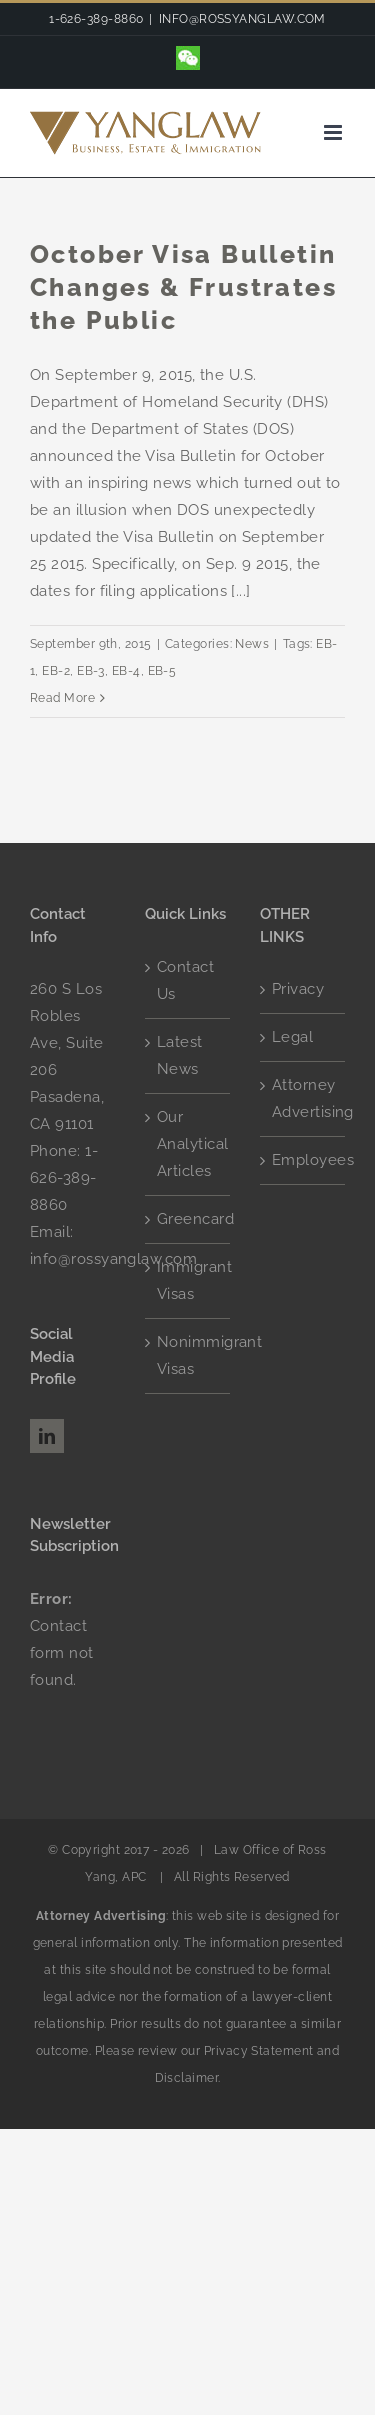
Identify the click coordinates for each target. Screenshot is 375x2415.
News (252, 644)
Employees (303, 1160)
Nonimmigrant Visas (188, 1355)
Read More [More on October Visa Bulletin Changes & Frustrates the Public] (62, 698)
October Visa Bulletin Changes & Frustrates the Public (183, 287)
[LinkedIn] (47, 1436)
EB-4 (126, 671)
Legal (292, 1037)
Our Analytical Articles (188, 1144)
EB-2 (56, 671)
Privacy (298, 989)
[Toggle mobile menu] (334, 132)
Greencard (188, 1219)
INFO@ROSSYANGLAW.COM (242, 19)
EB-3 (91, 671)
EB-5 (162, 671)
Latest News (180, 1055)
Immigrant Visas (188, 1280)
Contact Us (185, 980)
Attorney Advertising (303, 1098)
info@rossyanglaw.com (113, 1259)
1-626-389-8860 (64, 1178)
